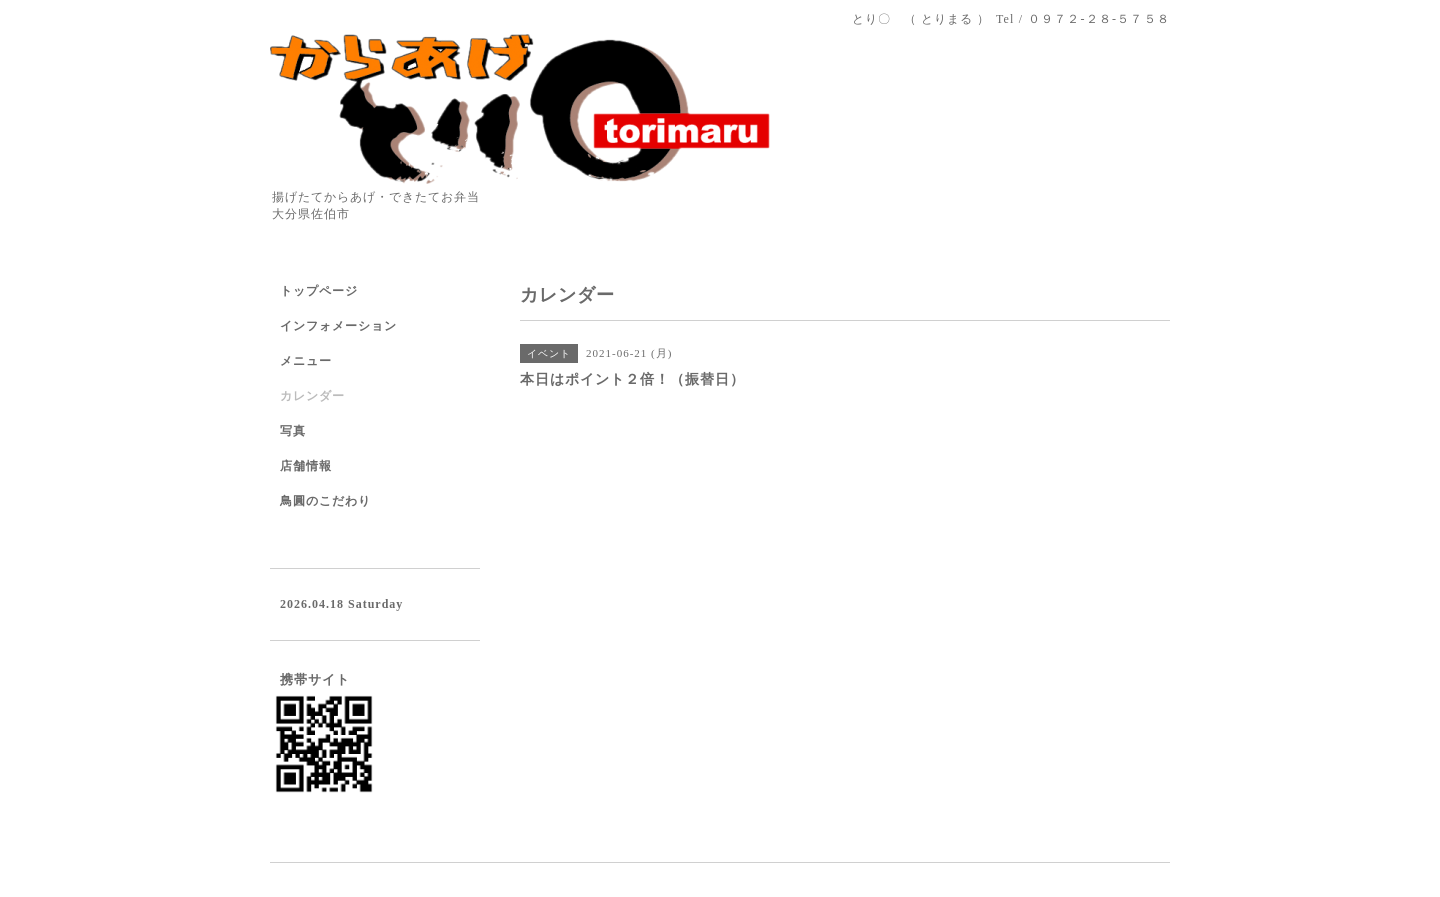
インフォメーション (338, 326)
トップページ (319, 291)
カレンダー (312, 396)
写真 (293, 431)
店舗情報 (306, 466)
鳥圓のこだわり (325, 501)
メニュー (306, 361)
